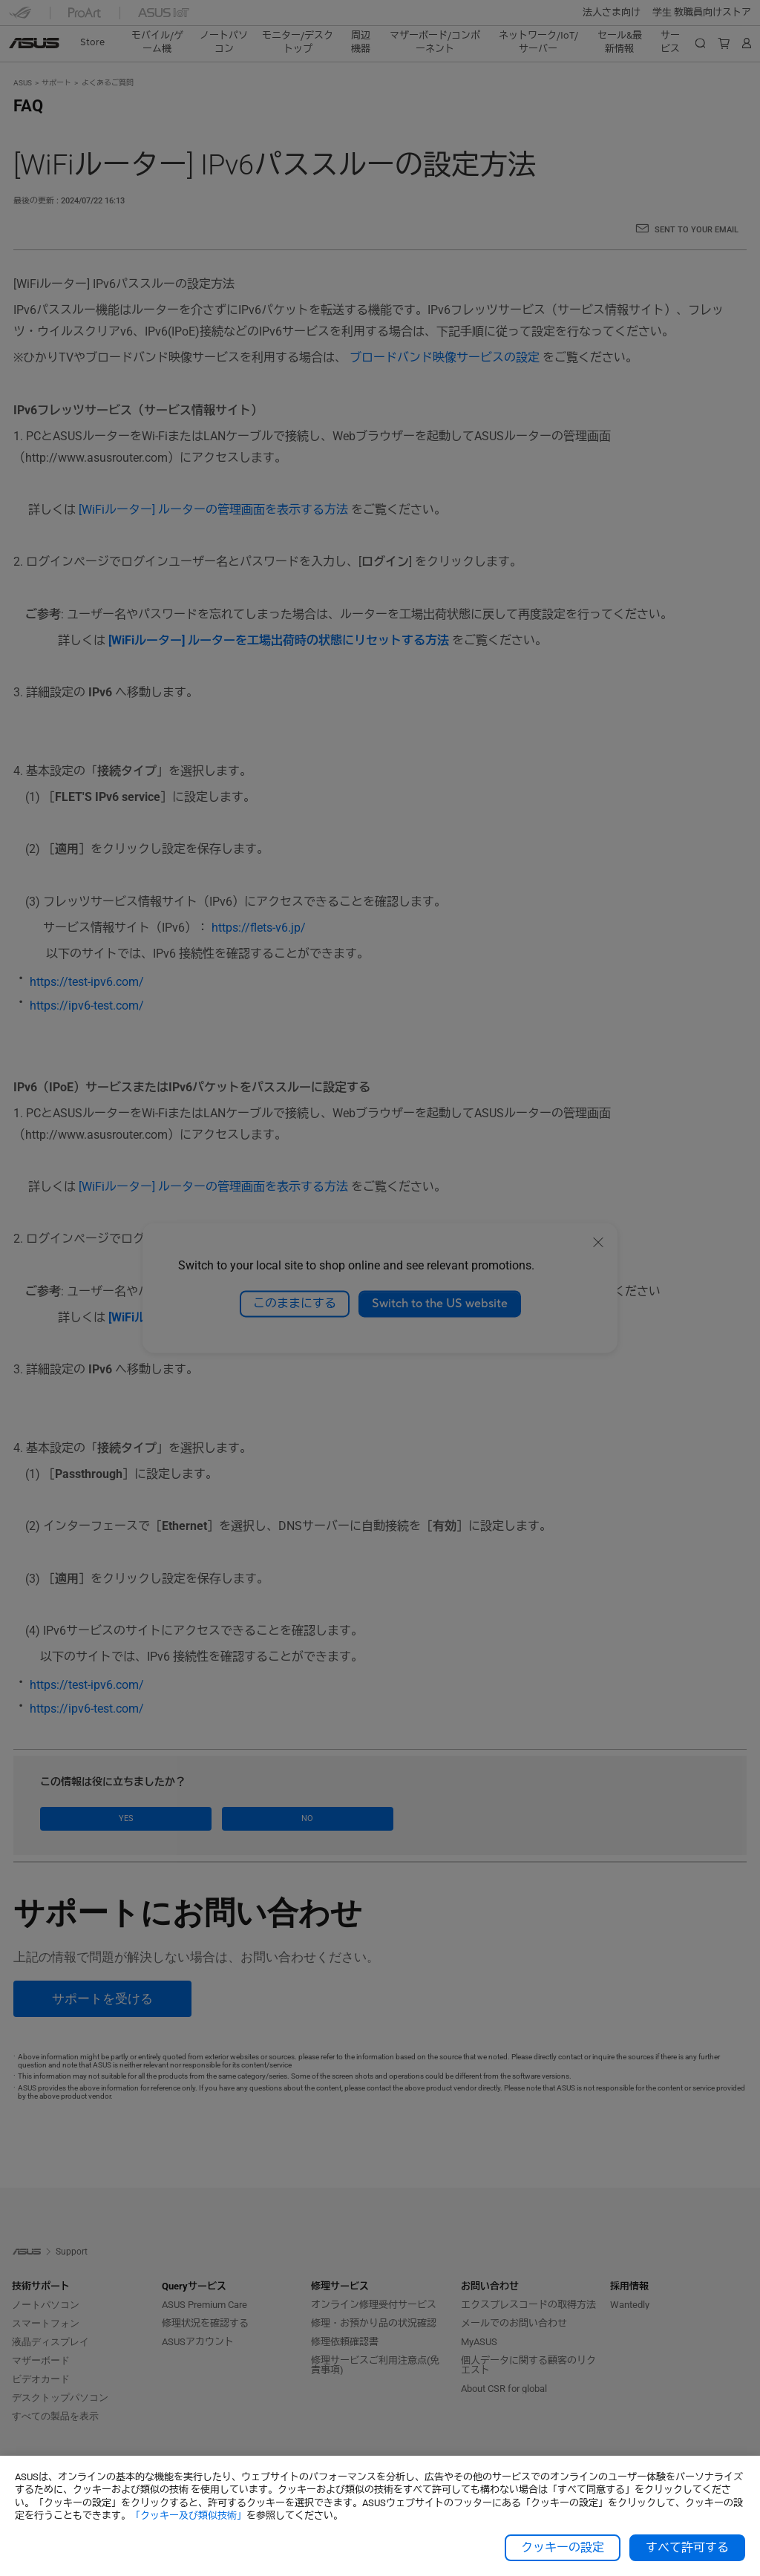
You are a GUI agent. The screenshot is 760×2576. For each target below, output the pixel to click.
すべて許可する (687, 2547)
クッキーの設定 (562, 2547)
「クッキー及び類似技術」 (188, 2515)
